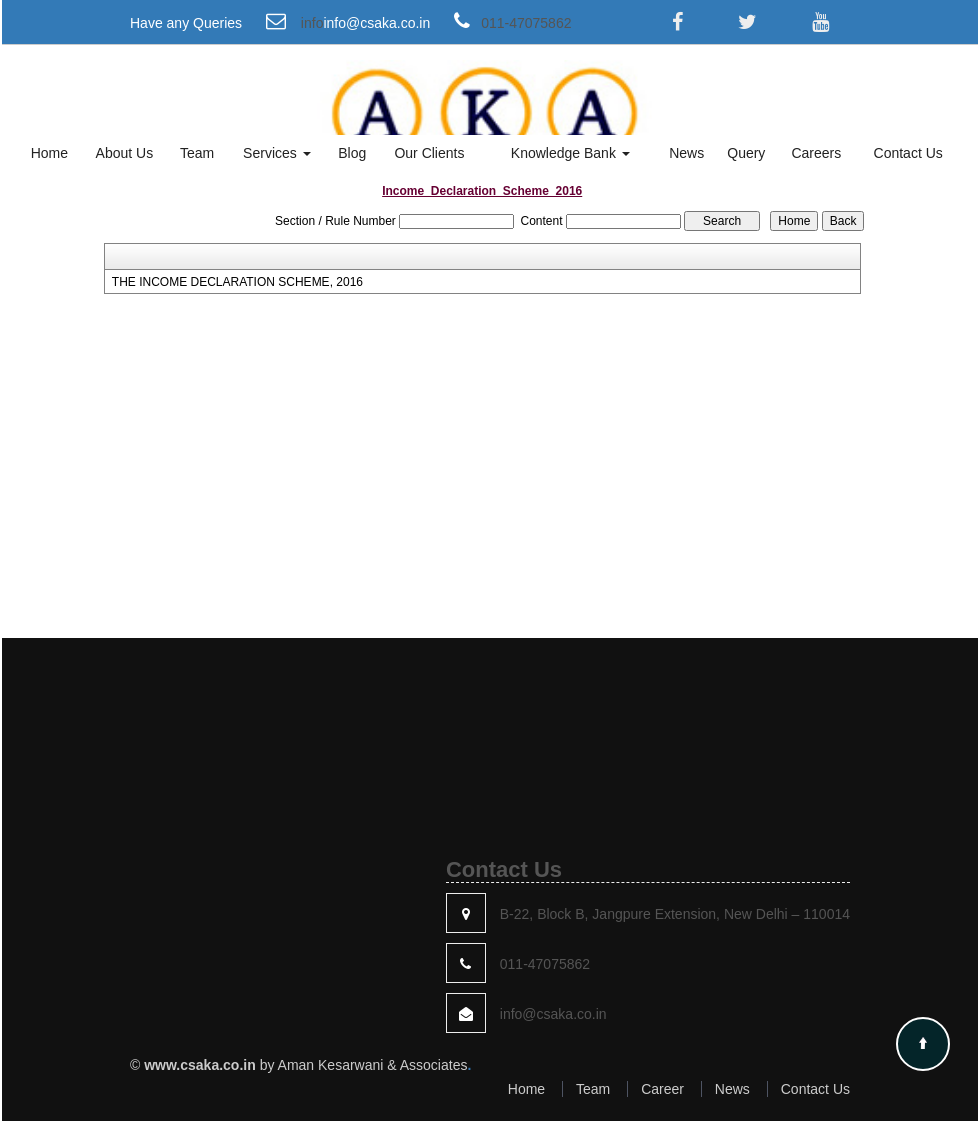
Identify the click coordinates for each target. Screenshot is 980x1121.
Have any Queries (186, 23)
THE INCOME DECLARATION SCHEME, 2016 (237, 282)
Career (662, 1089)
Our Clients (429, 153)
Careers (816, 153)
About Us (125, 153)
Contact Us (908, 153)
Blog (352, 153)
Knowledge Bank (570, 153)
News (686, 153)
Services (277, 153)
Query (746, 153)
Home (49, 153)
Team (197, 153)
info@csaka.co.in (376, 23)
